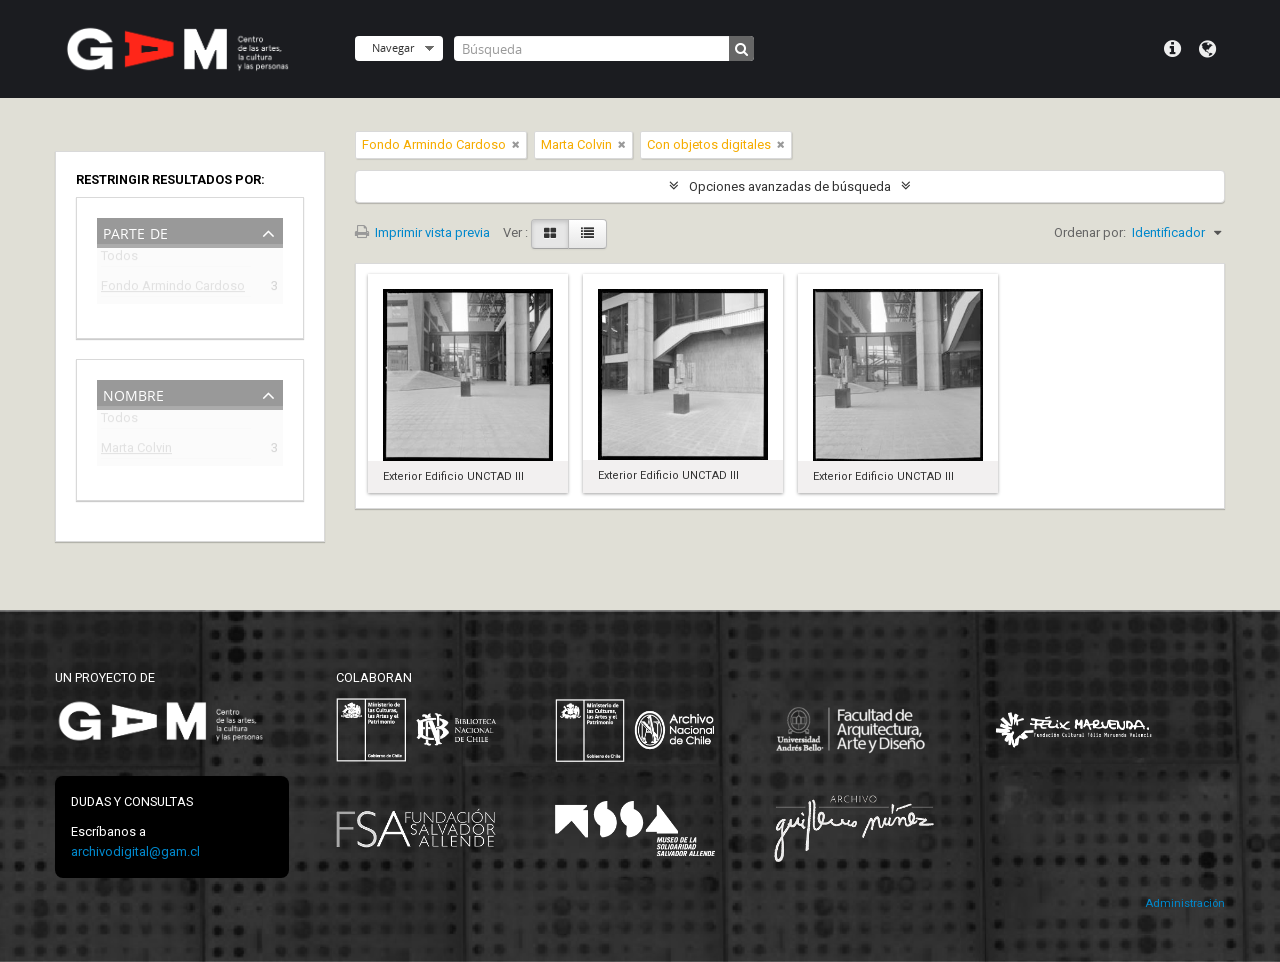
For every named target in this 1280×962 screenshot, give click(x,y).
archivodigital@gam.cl (135, 851)
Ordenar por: (1090, 232)
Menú (1172, 49)
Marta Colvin (136, 450)
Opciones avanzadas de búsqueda (790, 186)
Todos (119, 259)
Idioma (1207, 49)
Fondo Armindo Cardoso (173, 288)
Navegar (393, 47)
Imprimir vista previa (422, 232)
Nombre (133, 393)
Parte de (135, 231)
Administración (1185, 903)
